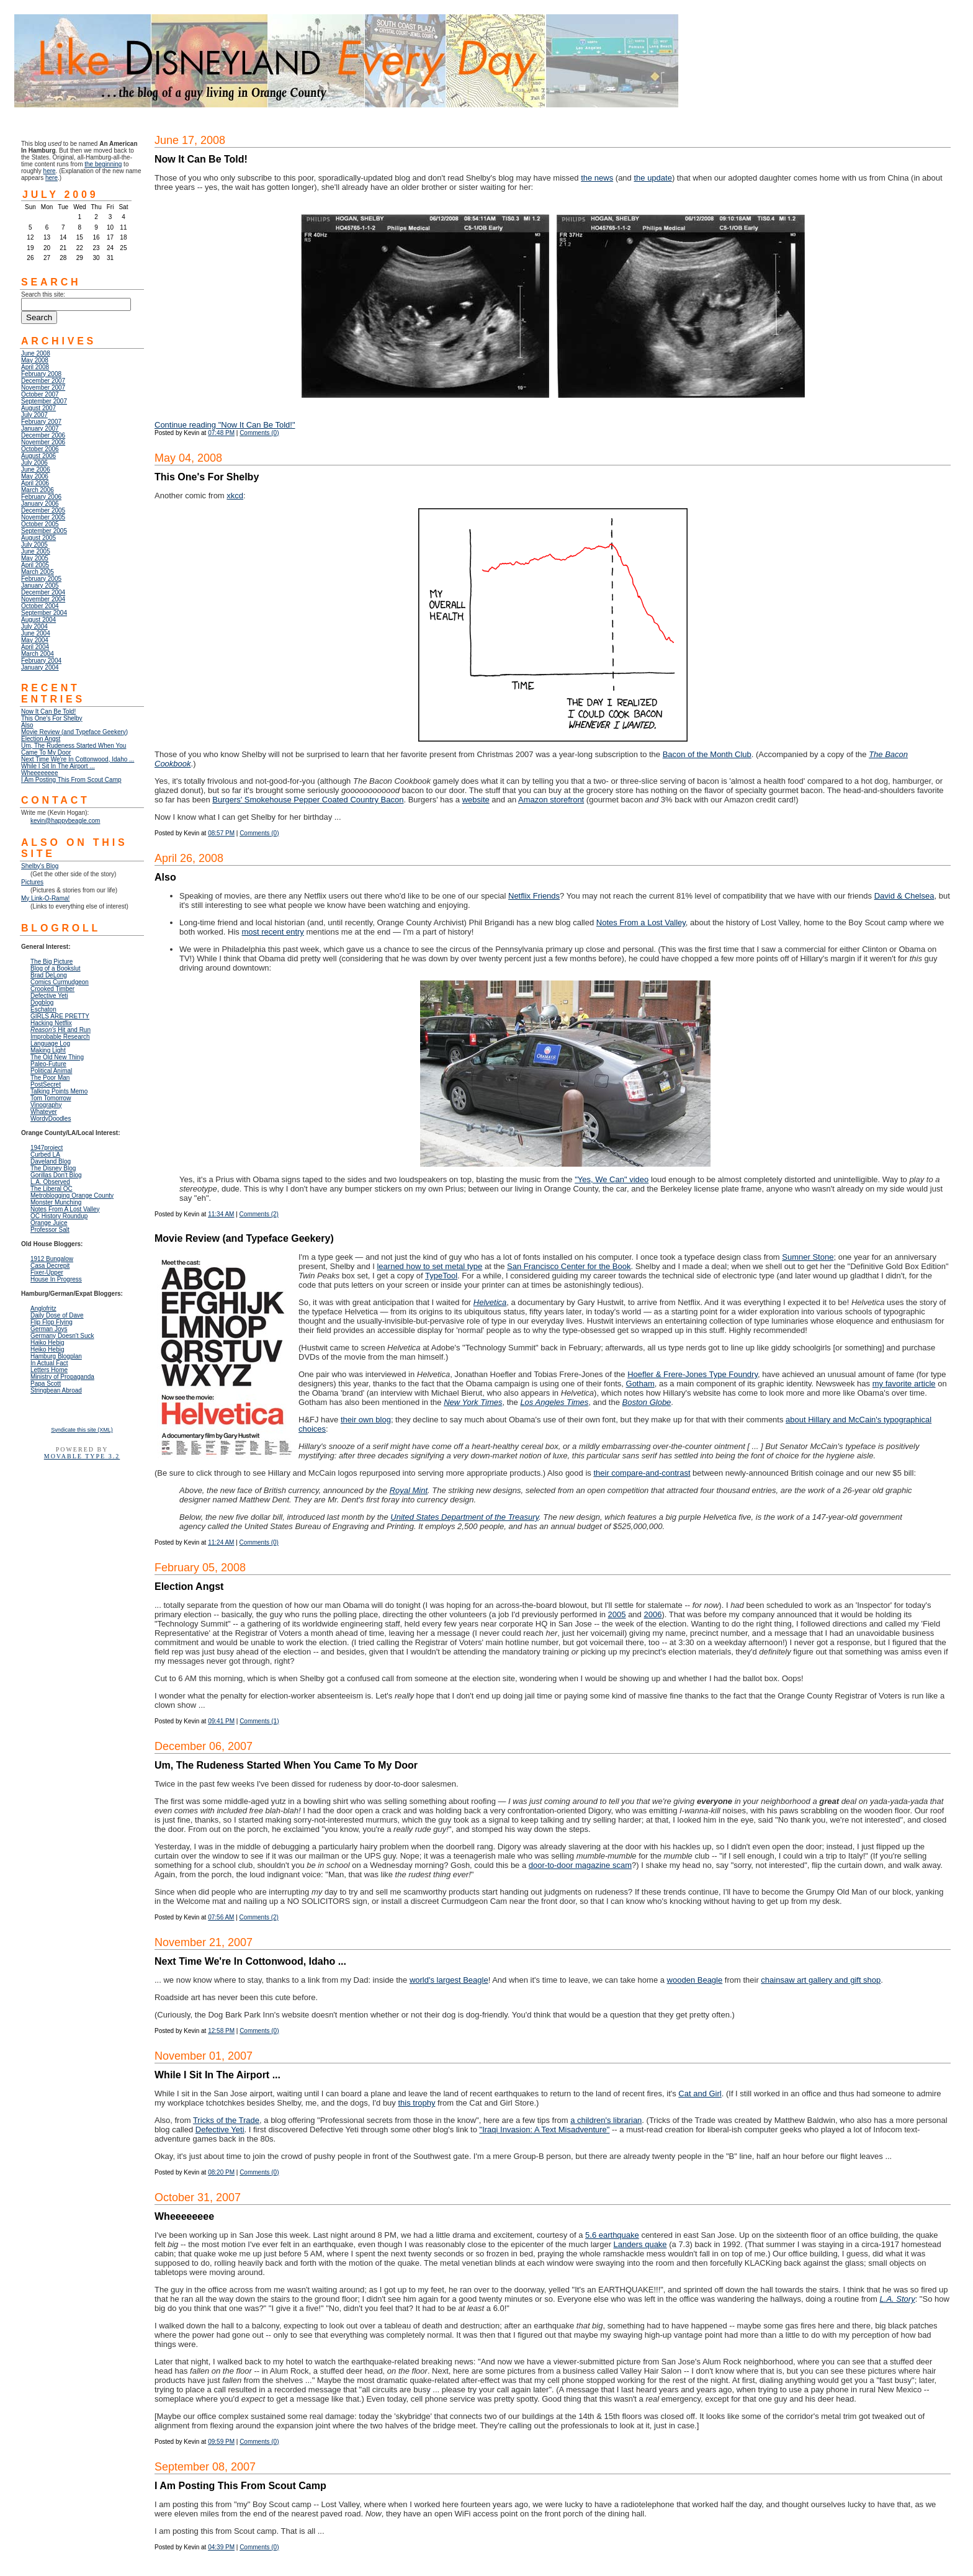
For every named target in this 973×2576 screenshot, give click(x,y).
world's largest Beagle (449, 1980)
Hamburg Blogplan (56, 1356)
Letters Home (49, 1370)
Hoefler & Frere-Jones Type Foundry (692, 1374)
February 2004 (41, 660)
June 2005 (35, 551)
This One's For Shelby (52, 718)
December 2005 (43, 510)
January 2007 (40, 428)
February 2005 (41, 578)
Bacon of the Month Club (707, 754)
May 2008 (34, 360)
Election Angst (40, 738)
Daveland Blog (50, 1161)
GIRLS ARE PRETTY (59, 1016)
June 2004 (35, 633)
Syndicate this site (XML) (82, 1430)
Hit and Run (60, 1029)
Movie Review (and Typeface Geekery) (74, 732)
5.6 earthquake (612, 2235)
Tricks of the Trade (226, 2120)
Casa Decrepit (50, 1265)
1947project (46, 1147)
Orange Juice (48, 1222)
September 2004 (44, 612)
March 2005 (37, 571)
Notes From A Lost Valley (65, 1209)
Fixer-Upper (46, 1272)
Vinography (45, 1105)
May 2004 (34, 640)
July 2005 (34, 544)
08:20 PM (221, 2172)
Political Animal (51, 1070)
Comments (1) (259, 1721)
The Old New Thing (57, 1057)
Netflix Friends (534, 895)
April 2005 (35, 565)
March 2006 (37, 490)
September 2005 (44, 530)
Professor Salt (50, 1229)
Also (27, 725)
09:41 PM (221, 1721)
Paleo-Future (48, 1064)
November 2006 (43, 442)
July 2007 (34, 414)
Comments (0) (259, 432)
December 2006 (43, 435)
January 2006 (40, 503)
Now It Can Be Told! (48, 711)
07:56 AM (221, 1917)
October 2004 (40, 606)
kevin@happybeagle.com (65, 820)
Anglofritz (43, 1308)
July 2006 (34, 462)
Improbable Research (60, 1036)
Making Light (48, 1050)
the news (597, 177)
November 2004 (43, 599)
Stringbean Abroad (56, 1390)
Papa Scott (45, 1383)
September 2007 (44, 401)
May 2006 (34, 476)
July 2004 (34, 626)
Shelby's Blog (39, 866)
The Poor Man (50, 1077)
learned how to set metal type (429, 1266)
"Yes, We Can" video (611, 1179)
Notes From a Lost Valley (641, 922)
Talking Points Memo (58, 1091)
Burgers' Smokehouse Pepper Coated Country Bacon (307, 799)
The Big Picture (51, 961)
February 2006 (41, 496)
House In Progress (56, 1279)
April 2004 (35, 647)
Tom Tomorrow (50, 1098)
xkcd (234, 495)
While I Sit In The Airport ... (58, 766)
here (49, 171)
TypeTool (441, 1275)
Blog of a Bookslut (55, 968)
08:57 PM (221, 833)
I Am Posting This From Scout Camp (71, 779)
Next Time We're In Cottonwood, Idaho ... (77, 759)
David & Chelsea (904, 895)
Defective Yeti (219, 2129)
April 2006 (35, 483)
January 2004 (40, 667)
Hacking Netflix (51, 1023)
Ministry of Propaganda (62, 1376)
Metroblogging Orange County (72, 1195)
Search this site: (43, 294)
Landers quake (640, 2244)
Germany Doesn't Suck (62, 1335)
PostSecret (45, 1084)
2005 (617, 1614)
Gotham (640, 1383)
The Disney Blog (53, 1168)
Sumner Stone (807, 1257)
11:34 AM (221, 1214)
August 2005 (38, 537)
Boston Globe (646, 1402)
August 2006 (38, 455)
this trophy (416, 2102)
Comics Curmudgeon (59, 982)
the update (652, 177)
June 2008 (35, 353)
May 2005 (34, 558)
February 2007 (41, 421)
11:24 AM (221, 1542)
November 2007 (43, 387)
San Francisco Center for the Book (568, 1266)
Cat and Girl (699, 2093)
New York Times (473, 1402)
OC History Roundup (58, 1216)
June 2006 (35, 469)
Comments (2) (259, 1214)
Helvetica (489, 1302)
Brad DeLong (48, 975)
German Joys (48, 1329)
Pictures (32, 882)
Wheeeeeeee (39, 773)
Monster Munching (55, 1202)
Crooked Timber (52, 988)
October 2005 (40, 524)
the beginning (103, 164)
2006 (652, 1614)
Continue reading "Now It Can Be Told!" (225, 424)
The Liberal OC (51, 1188)
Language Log (50, 1043)
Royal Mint (409, 1490)
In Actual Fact (49, 1363)
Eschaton (43, 1009)
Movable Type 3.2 (82, 1456)
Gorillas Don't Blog (56, 1175)
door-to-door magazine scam (580, 1865)
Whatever (43, 1111)
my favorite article (904, 1383)
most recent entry (272, 931)
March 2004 (37, 653)
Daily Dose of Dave (57, 1315)
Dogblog (41, 1002)
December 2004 (43, 592)
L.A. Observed (50, 1181)
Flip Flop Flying (51, 1322)
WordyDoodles (50, 1118)
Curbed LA (45, 1154)
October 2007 (40, 394)
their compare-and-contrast (641, 1473)
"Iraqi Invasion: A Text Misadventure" (545, 2129)
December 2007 (43, 380)
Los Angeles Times (554, 1402)
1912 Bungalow (51, 1258)
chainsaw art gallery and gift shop (821, 1980)
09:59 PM (221, 2441)
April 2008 (35, 367)
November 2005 (43, 517)
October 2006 (40, 449)
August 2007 (38, 408)
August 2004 (38, 619)
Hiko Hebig (47, 1342)
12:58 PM (221, 2030)
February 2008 (41, 373)
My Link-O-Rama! (45, 898)
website (476, 799)
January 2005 (40, 585)
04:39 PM (221, 2547)
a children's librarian (606, 2120)
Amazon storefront (551, 799)
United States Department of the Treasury (464, 1517)
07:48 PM (221, 432)
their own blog (366, 1419)
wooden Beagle (695, 1980)
